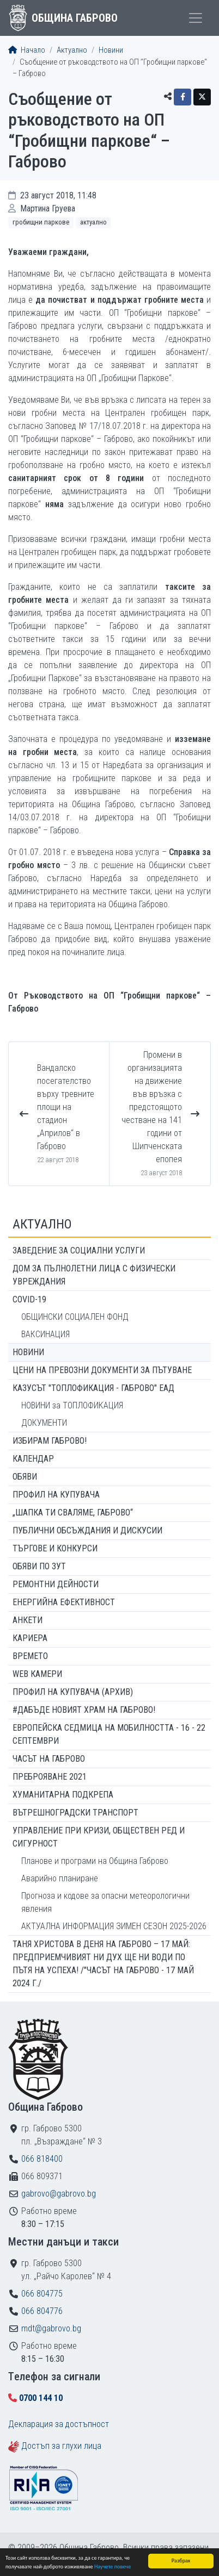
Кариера (30, 1638)
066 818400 (42, 2159)
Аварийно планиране (59, 1878)
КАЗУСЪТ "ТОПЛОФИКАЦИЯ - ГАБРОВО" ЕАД (93, 1388)
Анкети (27, 1620)
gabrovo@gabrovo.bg (58, 2193)
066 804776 (42, 2311)
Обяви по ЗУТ (39, 1566)
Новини (111, 50)
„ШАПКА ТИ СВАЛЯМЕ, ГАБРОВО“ (73, 1512)
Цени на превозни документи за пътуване (102, 1370)
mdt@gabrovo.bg (51, 2328)
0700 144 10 (41, 2398)
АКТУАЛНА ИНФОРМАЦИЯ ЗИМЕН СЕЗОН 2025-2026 (113, 1926)
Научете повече (112, 2567)
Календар (33, 1459)
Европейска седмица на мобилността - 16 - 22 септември (109, 1734)
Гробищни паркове (41, 222)
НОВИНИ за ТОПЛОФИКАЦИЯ (72, 1405)
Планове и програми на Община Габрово (94, 1861)
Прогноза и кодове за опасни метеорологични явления (105, 1902)
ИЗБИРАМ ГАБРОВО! (50, 1441)
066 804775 (42, 2293)
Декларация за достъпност (58, 2424)
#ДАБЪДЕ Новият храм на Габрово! (84, 1710)
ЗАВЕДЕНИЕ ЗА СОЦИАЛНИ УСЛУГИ (79, 1250)
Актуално (72, 50)
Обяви (25, 1476)
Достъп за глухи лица (61, 2446)
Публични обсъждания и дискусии (87, 1530)
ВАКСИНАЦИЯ (45, 1334)
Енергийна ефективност (64, 1602)
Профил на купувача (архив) (73, 1692)
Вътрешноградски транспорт (75, 1812)
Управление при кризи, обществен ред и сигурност (99, 1837)
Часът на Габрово (49, 1759)
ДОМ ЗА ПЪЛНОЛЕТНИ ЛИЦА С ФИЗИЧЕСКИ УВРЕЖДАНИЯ (94, 1275)
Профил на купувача (56, 1494)
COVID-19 (29, 1299)
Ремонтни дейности (56, 1584)
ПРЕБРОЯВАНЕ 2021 (50, 1777)
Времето (30, 1656)
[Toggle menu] (195, 18)
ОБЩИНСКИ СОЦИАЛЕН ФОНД (75, 1317)
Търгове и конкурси (55, 1548)
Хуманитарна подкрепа (63, 1794)
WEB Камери (37, 1674)
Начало (26, 50)
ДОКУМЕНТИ (44, 1423)
